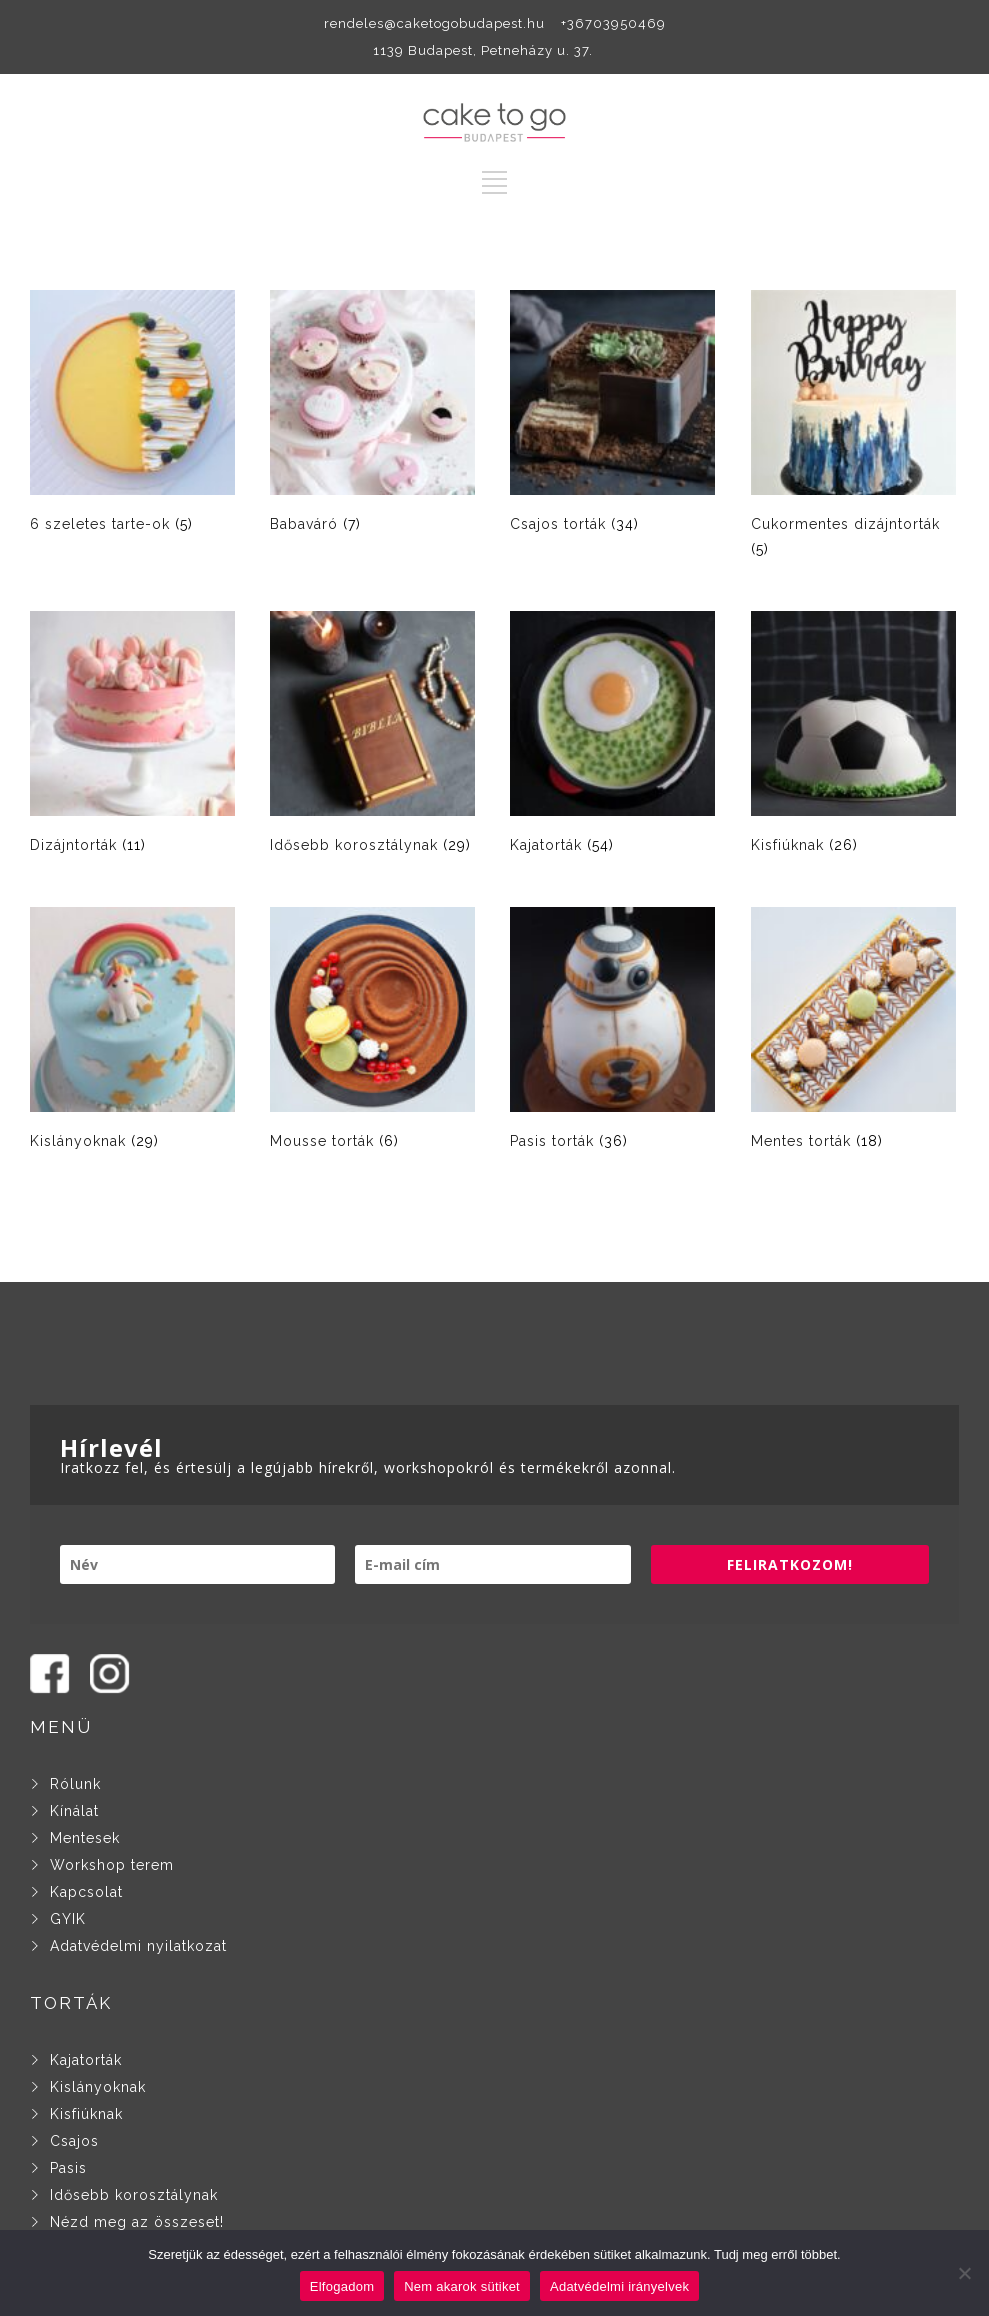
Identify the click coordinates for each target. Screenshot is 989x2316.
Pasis (68, 2168)
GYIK (68, 1919)
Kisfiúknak (86, 2114)
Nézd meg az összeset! (137, 2222)
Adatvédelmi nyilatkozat (138, 1946)
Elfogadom (342, 2286)
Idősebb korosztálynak (134, 2195)
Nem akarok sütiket (462, 2286)
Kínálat (74, 1811)
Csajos (74, 2141)
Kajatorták (86, 2060)
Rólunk (70, 1784)
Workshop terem (112, 1865)
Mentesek (85, 1838)
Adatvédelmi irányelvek (619, 2286)
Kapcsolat (86, 1892)
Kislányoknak (98, 2087)
